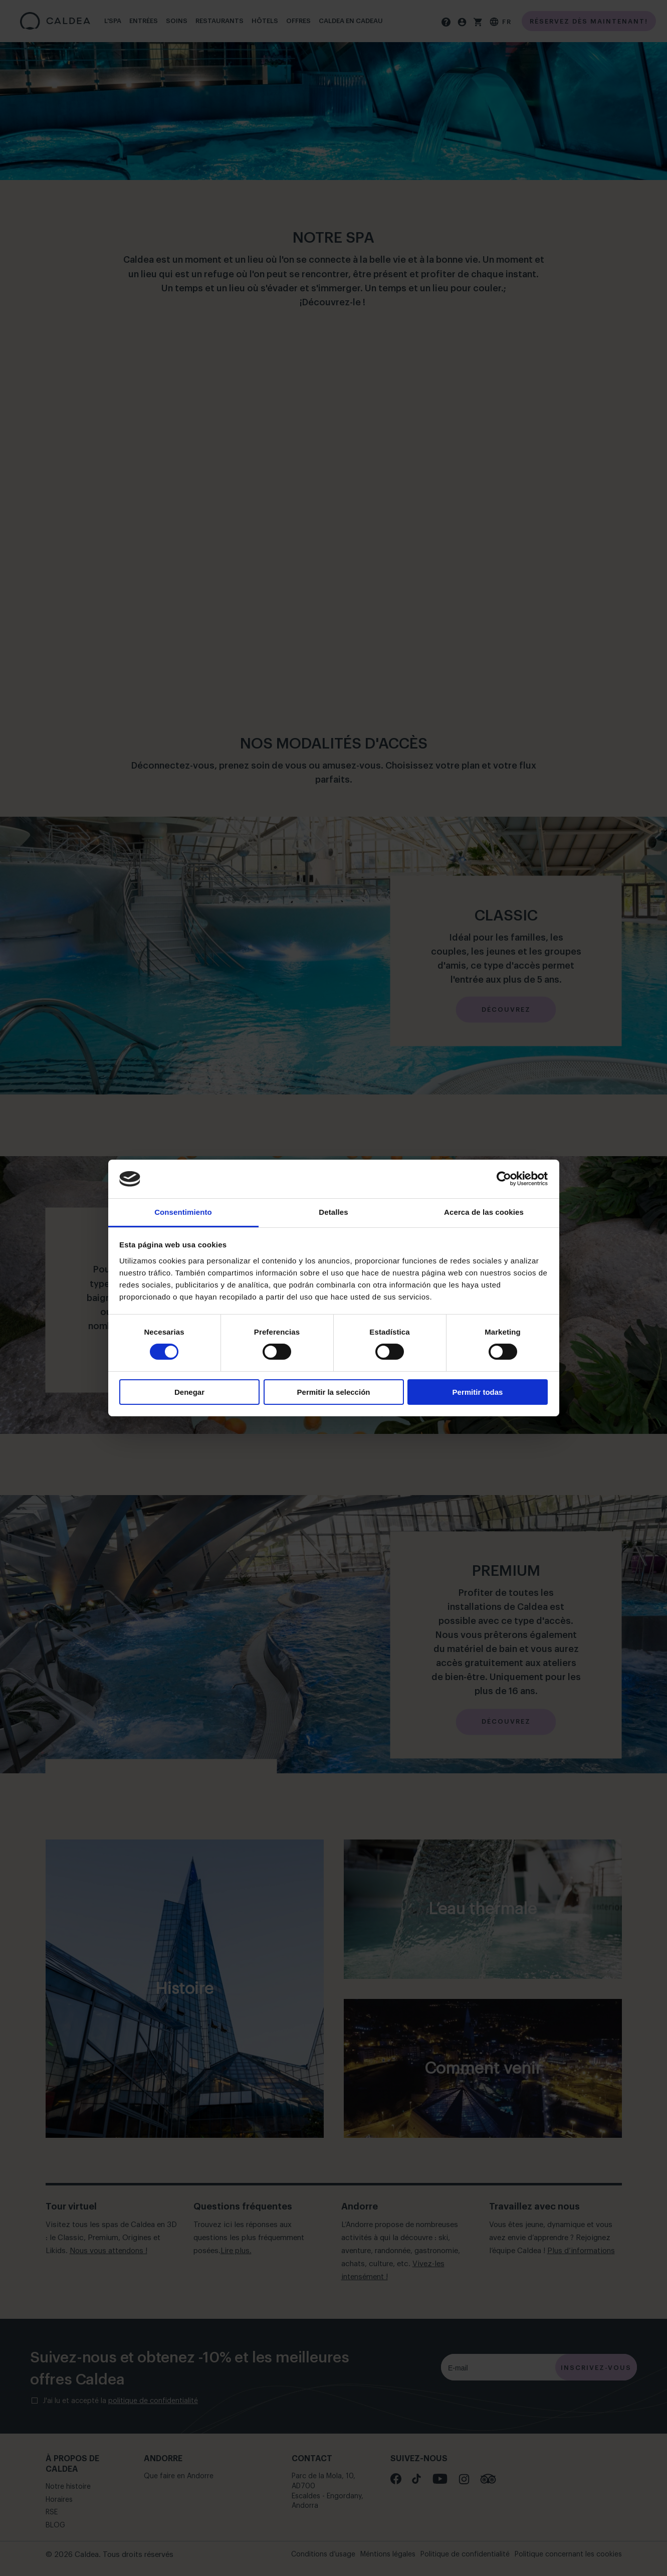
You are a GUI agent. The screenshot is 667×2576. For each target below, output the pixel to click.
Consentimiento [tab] (183, 1212)
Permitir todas (478, 1392)
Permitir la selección (333, 1392)
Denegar (189, 1392)
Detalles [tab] (333, 1212)
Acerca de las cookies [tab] (484, 1212)
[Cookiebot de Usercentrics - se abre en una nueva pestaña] (504, 1178)
